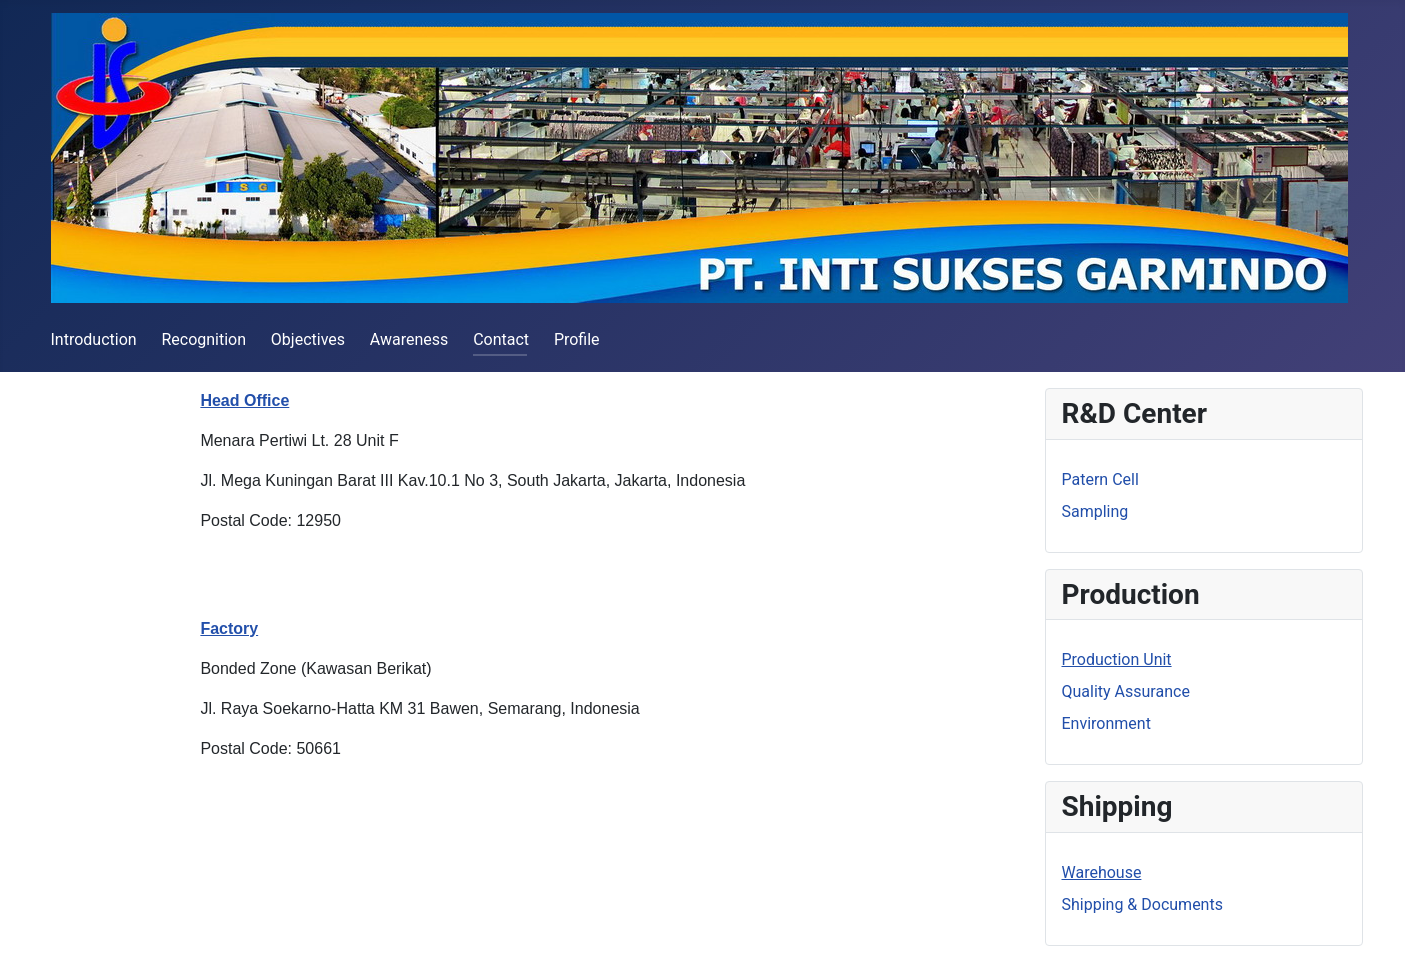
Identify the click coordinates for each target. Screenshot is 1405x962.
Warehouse (1102, 872)
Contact (501, 339)
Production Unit (1117, 659)
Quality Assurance (1126, 691)
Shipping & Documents (1142, 904)
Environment (1106, 723)
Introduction (94, 339)
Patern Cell (1100, 479)
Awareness (409, 339)
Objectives (308, 339)
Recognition (203, 339)
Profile (577, 339)
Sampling (1095, 511)
